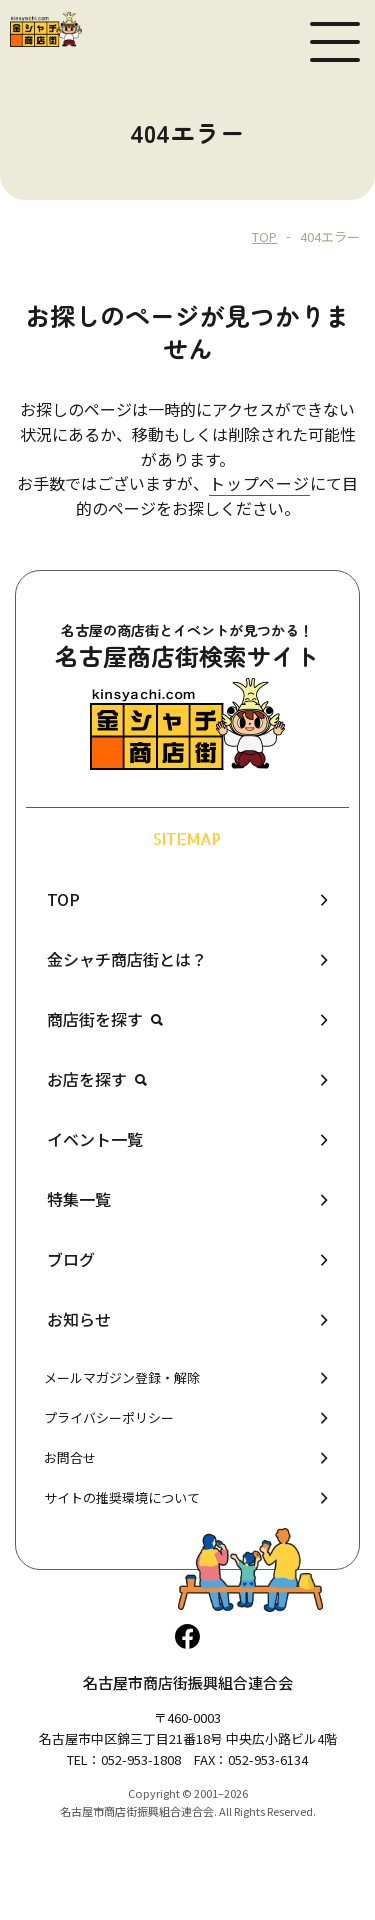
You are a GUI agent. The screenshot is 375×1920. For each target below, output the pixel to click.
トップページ (259, 483)
